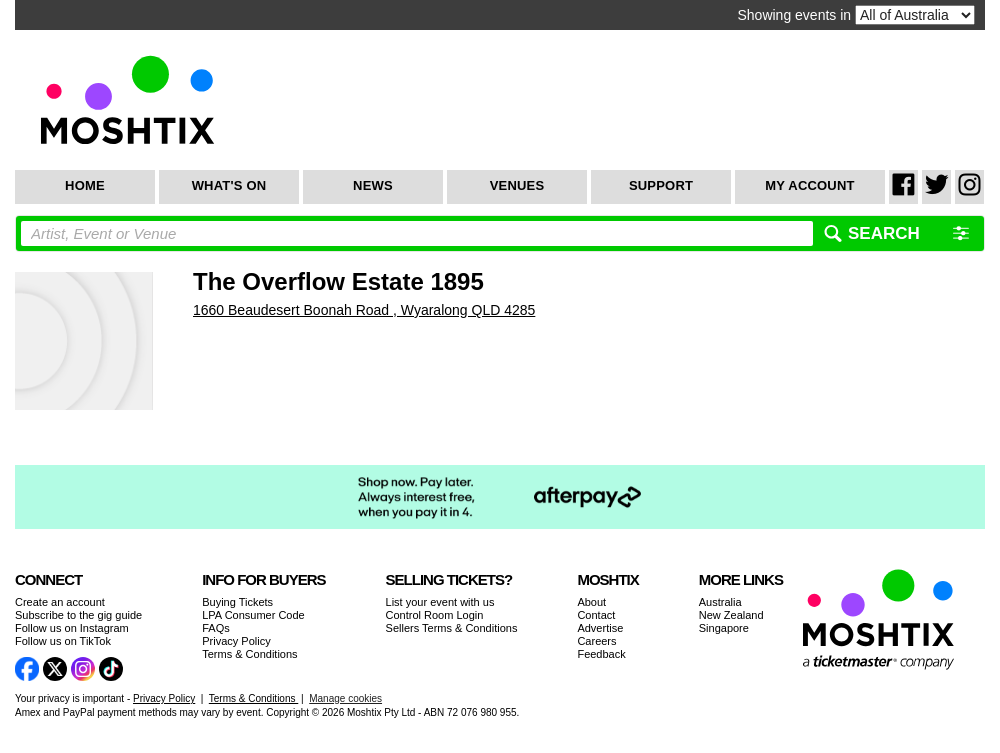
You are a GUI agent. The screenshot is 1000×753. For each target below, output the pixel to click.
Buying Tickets (237, 602)
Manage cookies (345, 698)
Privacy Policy (236, 641)
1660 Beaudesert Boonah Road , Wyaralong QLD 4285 (364, 310)
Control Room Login (435, 615)
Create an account (60, 602)
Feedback (601, 654)
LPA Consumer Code (253, 615)
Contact (596, 615)
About (591, 602)
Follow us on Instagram (72, 628)
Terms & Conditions (249, 654)
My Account (809, 185)
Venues (517, 185)
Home (85, 185)
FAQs (216, 628)
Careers (596, 641)
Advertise (600, 628)
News (373, 185)
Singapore (724, 628)
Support (661, 185)
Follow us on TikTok (63, 641)
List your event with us (440, 602)
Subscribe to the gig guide (78, 615)
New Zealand (731, 615)
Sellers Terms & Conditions (452, 628)
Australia (720, 602)
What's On (229, 185)
